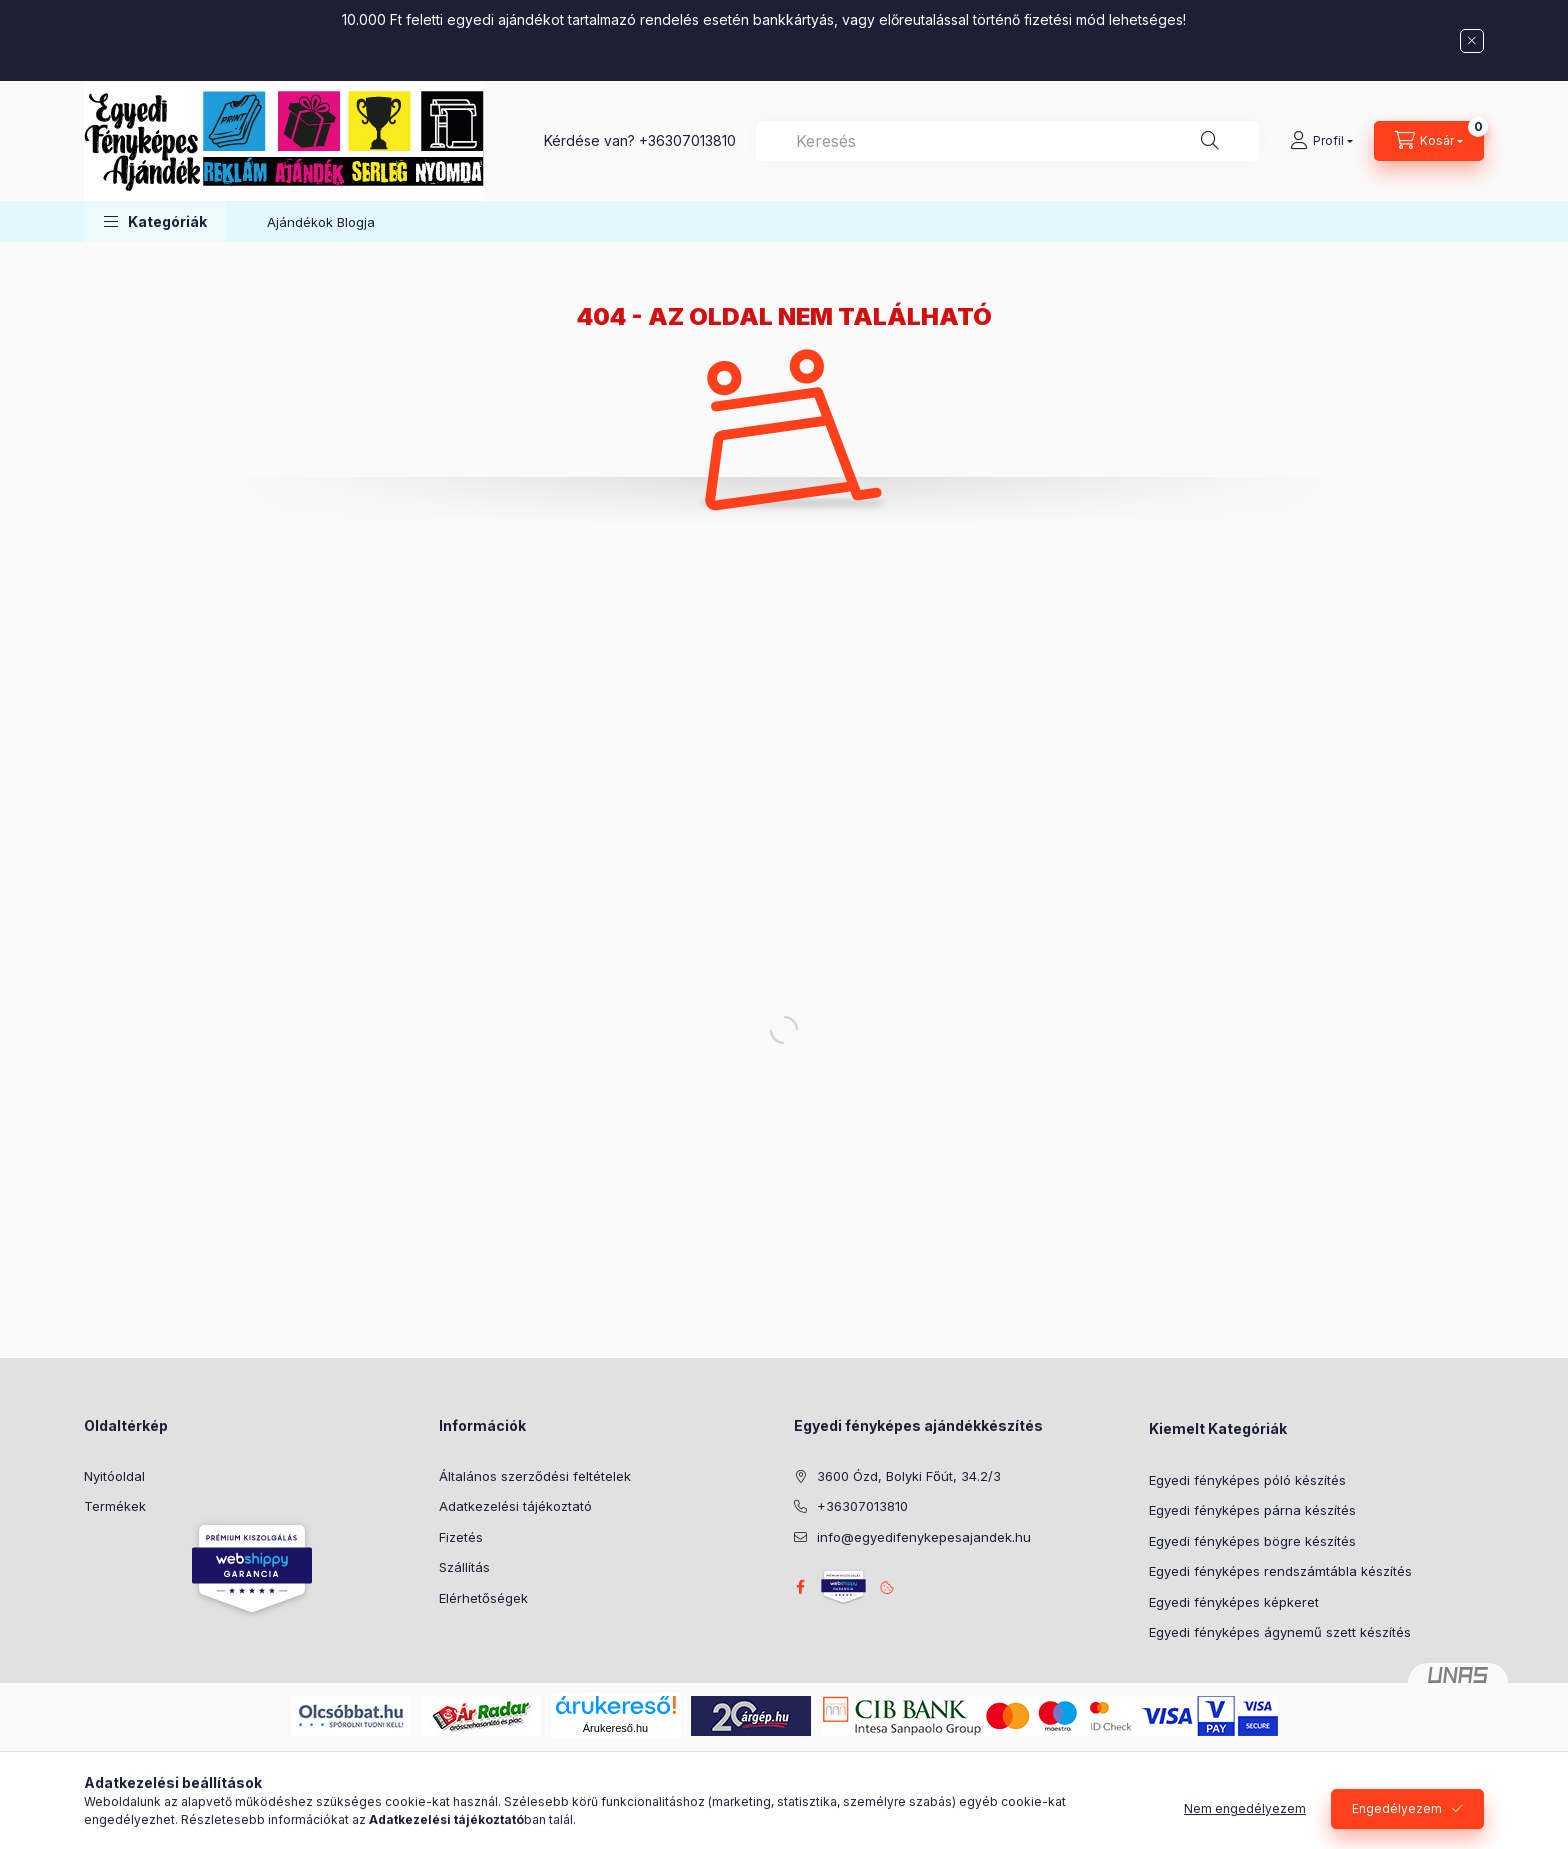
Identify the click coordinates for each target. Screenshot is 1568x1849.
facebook (800, 1587)
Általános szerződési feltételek (535, 1476)
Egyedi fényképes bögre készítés (1252, 1541)
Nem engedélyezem (1245, 1824)
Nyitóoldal (114, 1476)
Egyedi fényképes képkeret (1234, 1602)
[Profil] (1321, 141)
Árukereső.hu (615, 1728)
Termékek (115, 1506)
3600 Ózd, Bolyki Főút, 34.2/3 (909, 1476)
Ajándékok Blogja (321, 222)
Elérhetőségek (483, 1598)
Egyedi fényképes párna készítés (1252, 1510)
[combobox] (1007, 141)
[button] (155, 221)
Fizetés (461, 1537)
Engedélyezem (1397, 1824)
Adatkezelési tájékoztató (515, 1506)
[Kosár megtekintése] (1429, 141)
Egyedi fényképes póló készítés (1247, 1480)
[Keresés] (1210, 141)
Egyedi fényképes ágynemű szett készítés (1280, 1632)
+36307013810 (687, 140)
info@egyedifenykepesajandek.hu (924, 1537)
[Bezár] (1472, 41)
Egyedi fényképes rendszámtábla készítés (1280, 1571)
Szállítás (464, 1567)
